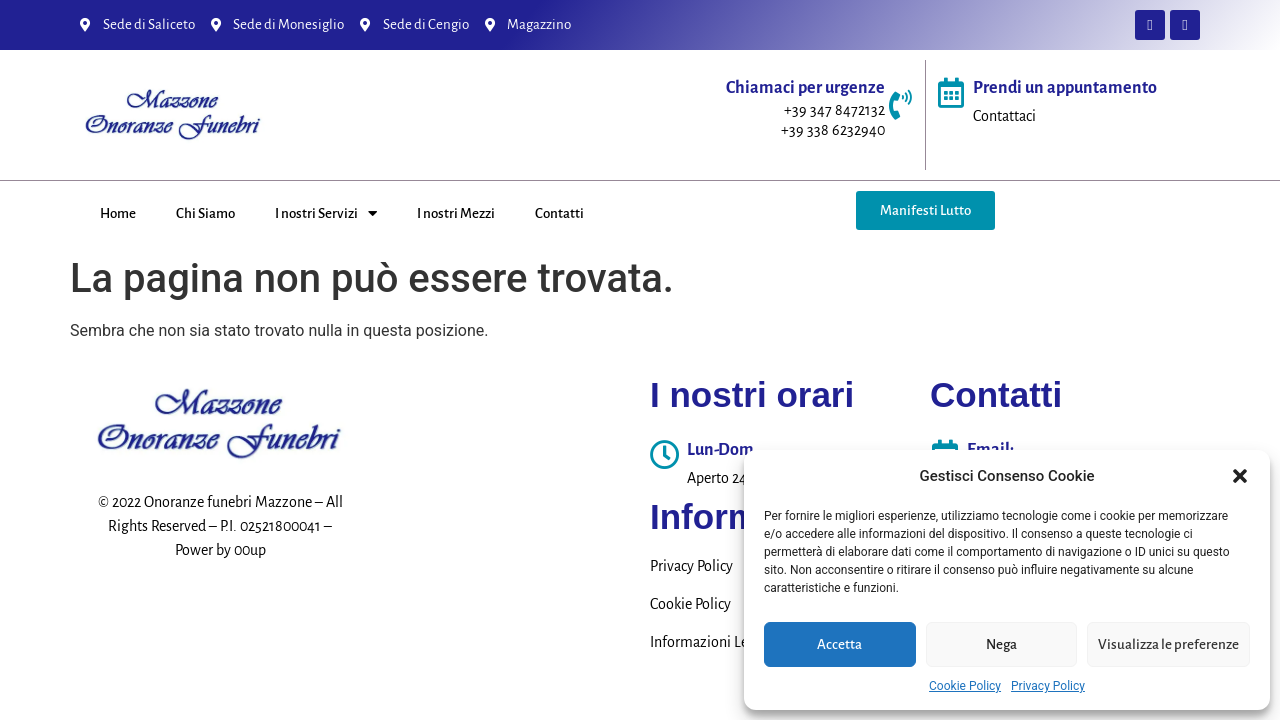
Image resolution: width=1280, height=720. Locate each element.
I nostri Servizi (326, 213)
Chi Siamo (205, 213)
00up (250, 550)
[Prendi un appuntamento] (951, 93)
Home (118, 213)
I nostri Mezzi (456, 213)
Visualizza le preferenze (1168, 644)
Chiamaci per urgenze (805, 88)
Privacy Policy (1048, 686)
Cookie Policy (965, 686)
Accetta (839, 644)
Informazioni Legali (710, 642)
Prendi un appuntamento (1065, 88)
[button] (1240, 476)
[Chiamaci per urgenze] (900, 105)
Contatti (559, 213)
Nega (1001, 644)
